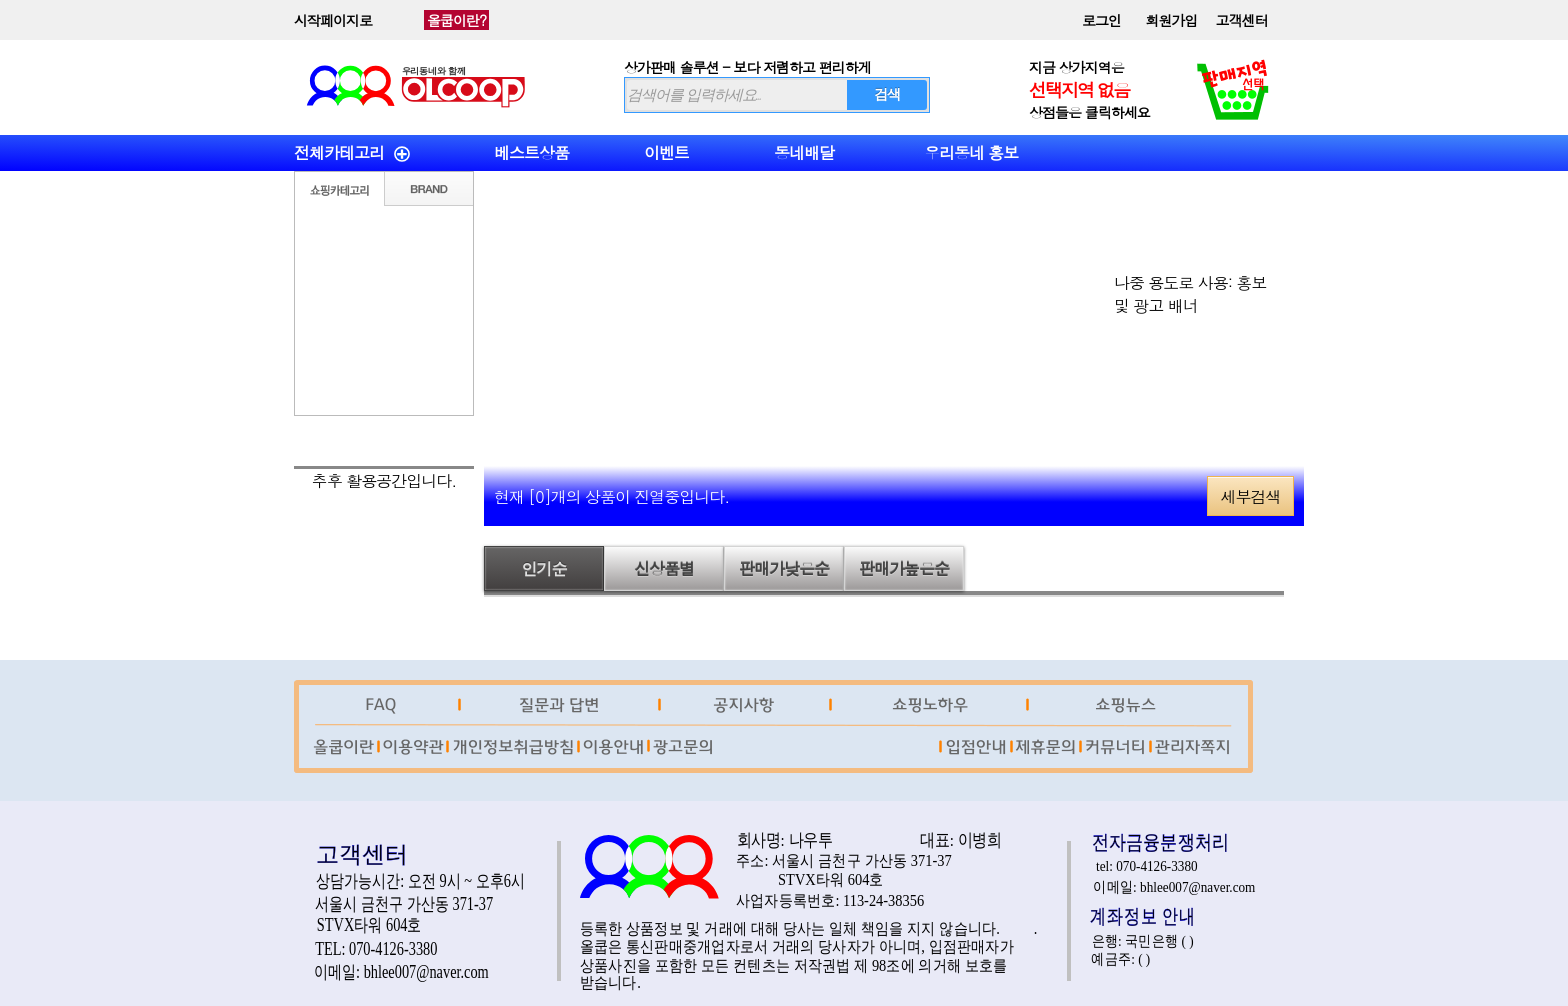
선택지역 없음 (1079, 89)
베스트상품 (531, 152)
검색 (887, 94)
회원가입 (1172, 20)
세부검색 (1251, 496)
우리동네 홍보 (971, 152)
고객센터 (1242, 20)
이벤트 (666, 152)
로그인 (1101, 20)
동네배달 (804, 152)
